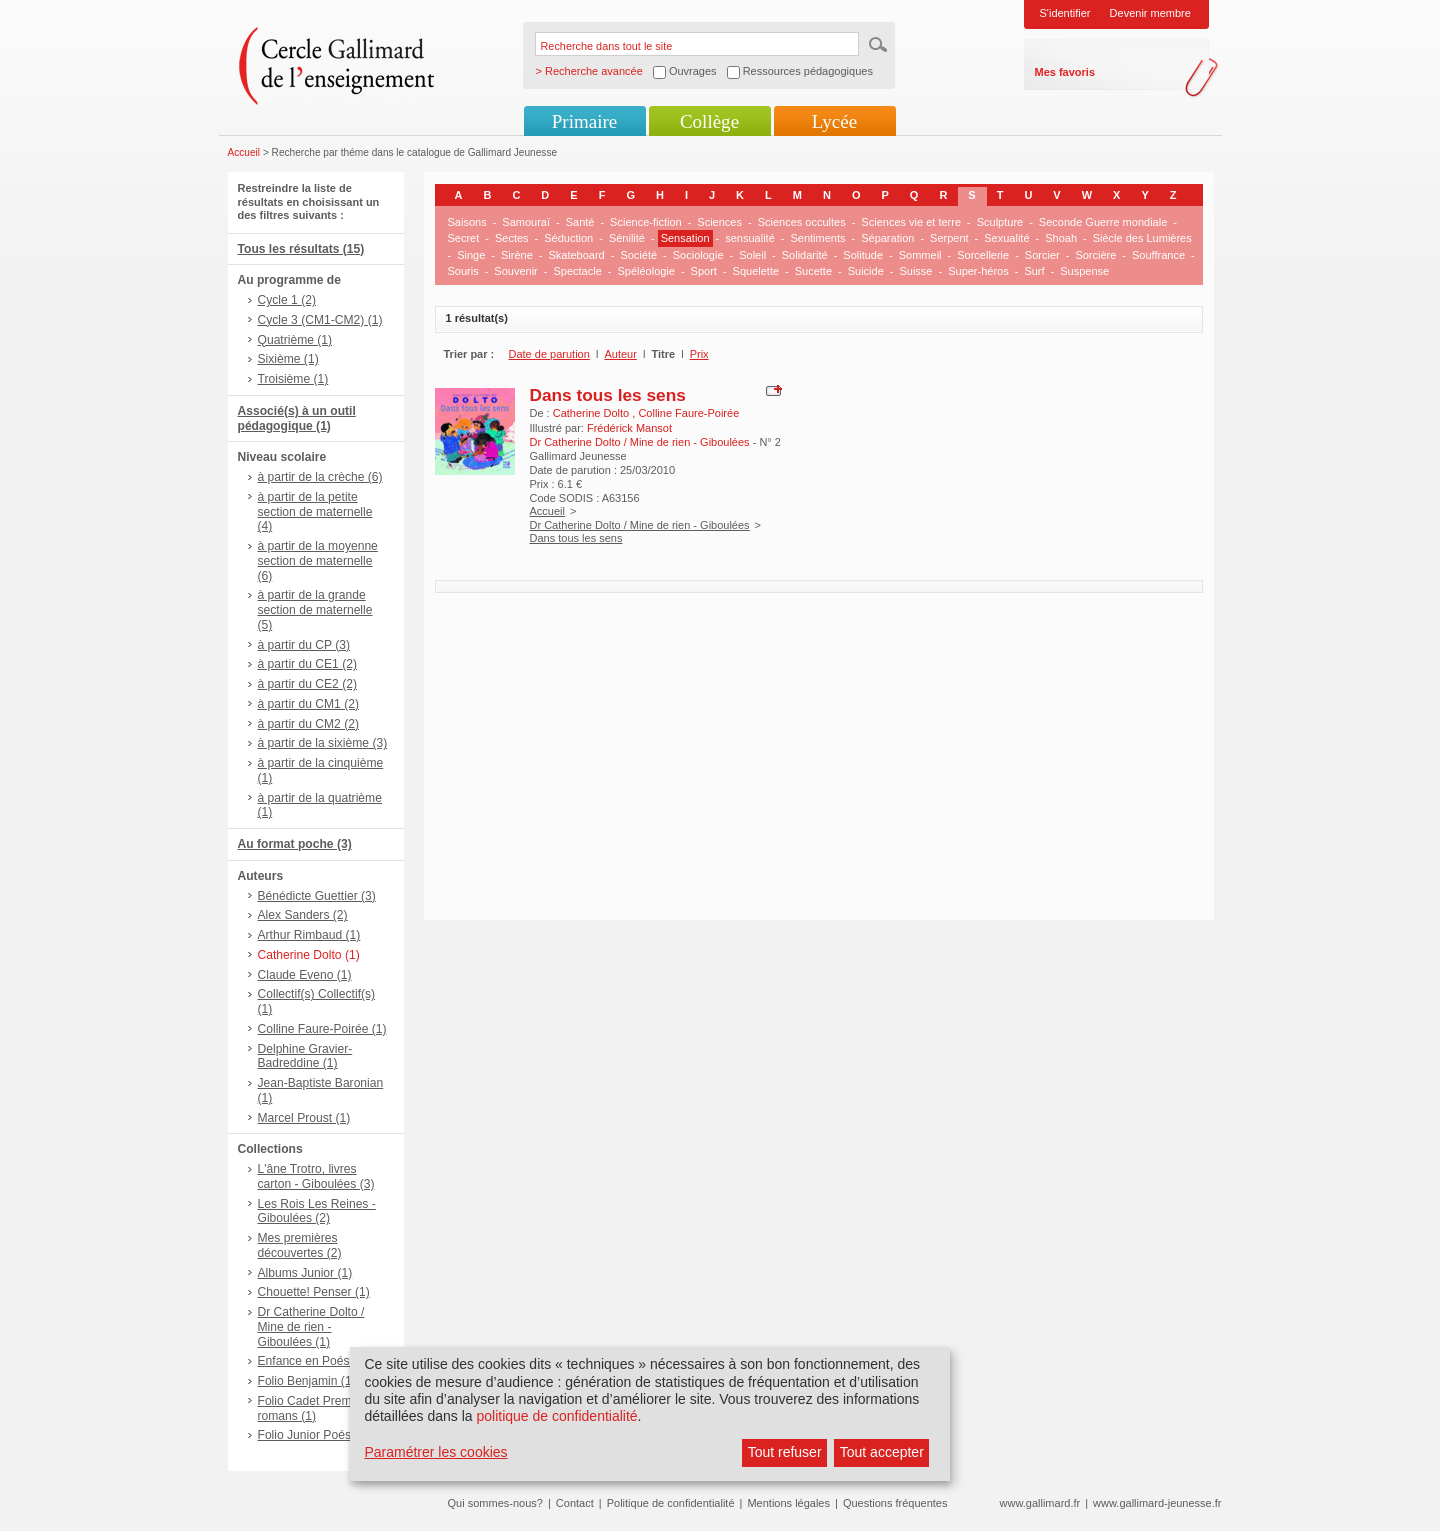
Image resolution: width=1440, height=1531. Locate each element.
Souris (463, 271)
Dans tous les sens (608, 395)
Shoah (1061, 238)
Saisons (467, 222)
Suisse (915, 271)
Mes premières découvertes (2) (300, 1245)
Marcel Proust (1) (304, 1118)
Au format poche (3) (295, 844)
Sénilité (627, 238)
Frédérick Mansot (629, 428)
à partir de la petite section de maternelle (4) (315, 512)
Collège (709, 121)
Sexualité (1006, 238)
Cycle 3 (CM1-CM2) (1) (320, 320)
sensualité (750, 238)
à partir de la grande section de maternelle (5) (315, 610)
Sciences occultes (802, 222)
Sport (704, 271)
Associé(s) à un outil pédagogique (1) (297, 418)
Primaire (584, 121)
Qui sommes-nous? (495, 1503)
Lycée (834, 121)
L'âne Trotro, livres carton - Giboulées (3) (316, 1176)
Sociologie (698, 255)
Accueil (244, 152)
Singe (471, 255)
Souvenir (515, 271)
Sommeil (920, 255)
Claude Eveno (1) (305, 975)
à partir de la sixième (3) (323, 743)
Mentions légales (788, 1503)
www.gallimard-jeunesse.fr (1157, 1503)
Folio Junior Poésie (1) (318, 1435)
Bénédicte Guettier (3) (317, 896)
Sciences (719, 222)
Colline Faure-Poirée (688, 413)
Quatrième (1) (295, 340)
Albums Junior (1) (305, 1273)
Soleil (752, 255)
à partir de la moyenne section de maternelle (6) (318, 561)
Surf (1034, 271)
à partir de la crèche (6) (320, 477)
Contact (575, 1503)
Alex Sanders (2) (303, 915)
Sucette (813, 271)
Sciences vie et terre (911, 222)
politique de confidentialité (556, 1416)
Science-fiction (646, 222)
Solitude (863, 255)
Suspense (1084, 271)
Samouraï (526, 222)
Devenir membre (1150, 13)
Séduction (568, 238)
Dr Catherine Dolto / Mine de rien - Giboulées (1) (311, 1327)
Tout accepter (882, 1452)
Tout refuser (785, 1452)
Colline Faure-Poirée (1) (322, 1029)
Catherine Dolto (593, 413)
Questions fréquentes (895, 1503)
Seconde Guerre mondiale (1103, 222)
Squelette (756, 271)
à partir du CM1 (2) (309, 704)
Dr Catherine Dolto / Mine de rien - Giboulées (640, 525)
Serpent (949, 238)
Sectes (512, 238)
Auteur (620, 354)
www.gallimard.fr (1040, 1503)
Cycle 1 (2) (287, 300)
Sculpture (1000, 222)
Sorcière (1095, 255)
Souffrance (1158, 255)
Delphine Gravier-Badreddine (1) (305, 1056)
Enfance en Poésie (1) (318, 1361)
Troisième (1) (293, 379)
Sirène (517, 255)
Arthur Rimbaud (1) (309, 935)
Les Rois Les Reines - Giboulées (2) (317, 1211)
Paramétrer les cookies (435, 1452)
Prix (699, 354)
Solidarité (805, 255)
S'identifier (1065, 13)
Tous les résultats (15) (301, 249)
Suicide (866, 271)
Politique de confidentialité (671, 1503)
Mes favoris (1065, 72)
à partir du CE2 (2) (307, 684)
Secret (464, 238)
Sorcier (1042, 255)
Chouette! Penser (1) (314, 1292)
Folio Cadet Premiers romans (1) (315, 1408)
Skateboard (576, 255)
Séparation (887, 238)
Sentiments (817, 238)
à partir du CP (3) (304, 645)
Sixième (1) (288, 359)
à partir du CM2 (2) (309, 724)
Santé (580, 222)
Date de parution (549, 354)
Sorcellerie (983, 255)
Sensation (685, 238)
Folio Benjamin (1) (307, 1381)
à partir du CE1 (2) (307, 664)
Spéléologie (646, 271)
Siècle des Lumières (1142, 238)
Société (638, 255)
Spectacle (577, 271)
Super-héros (978, 271)
